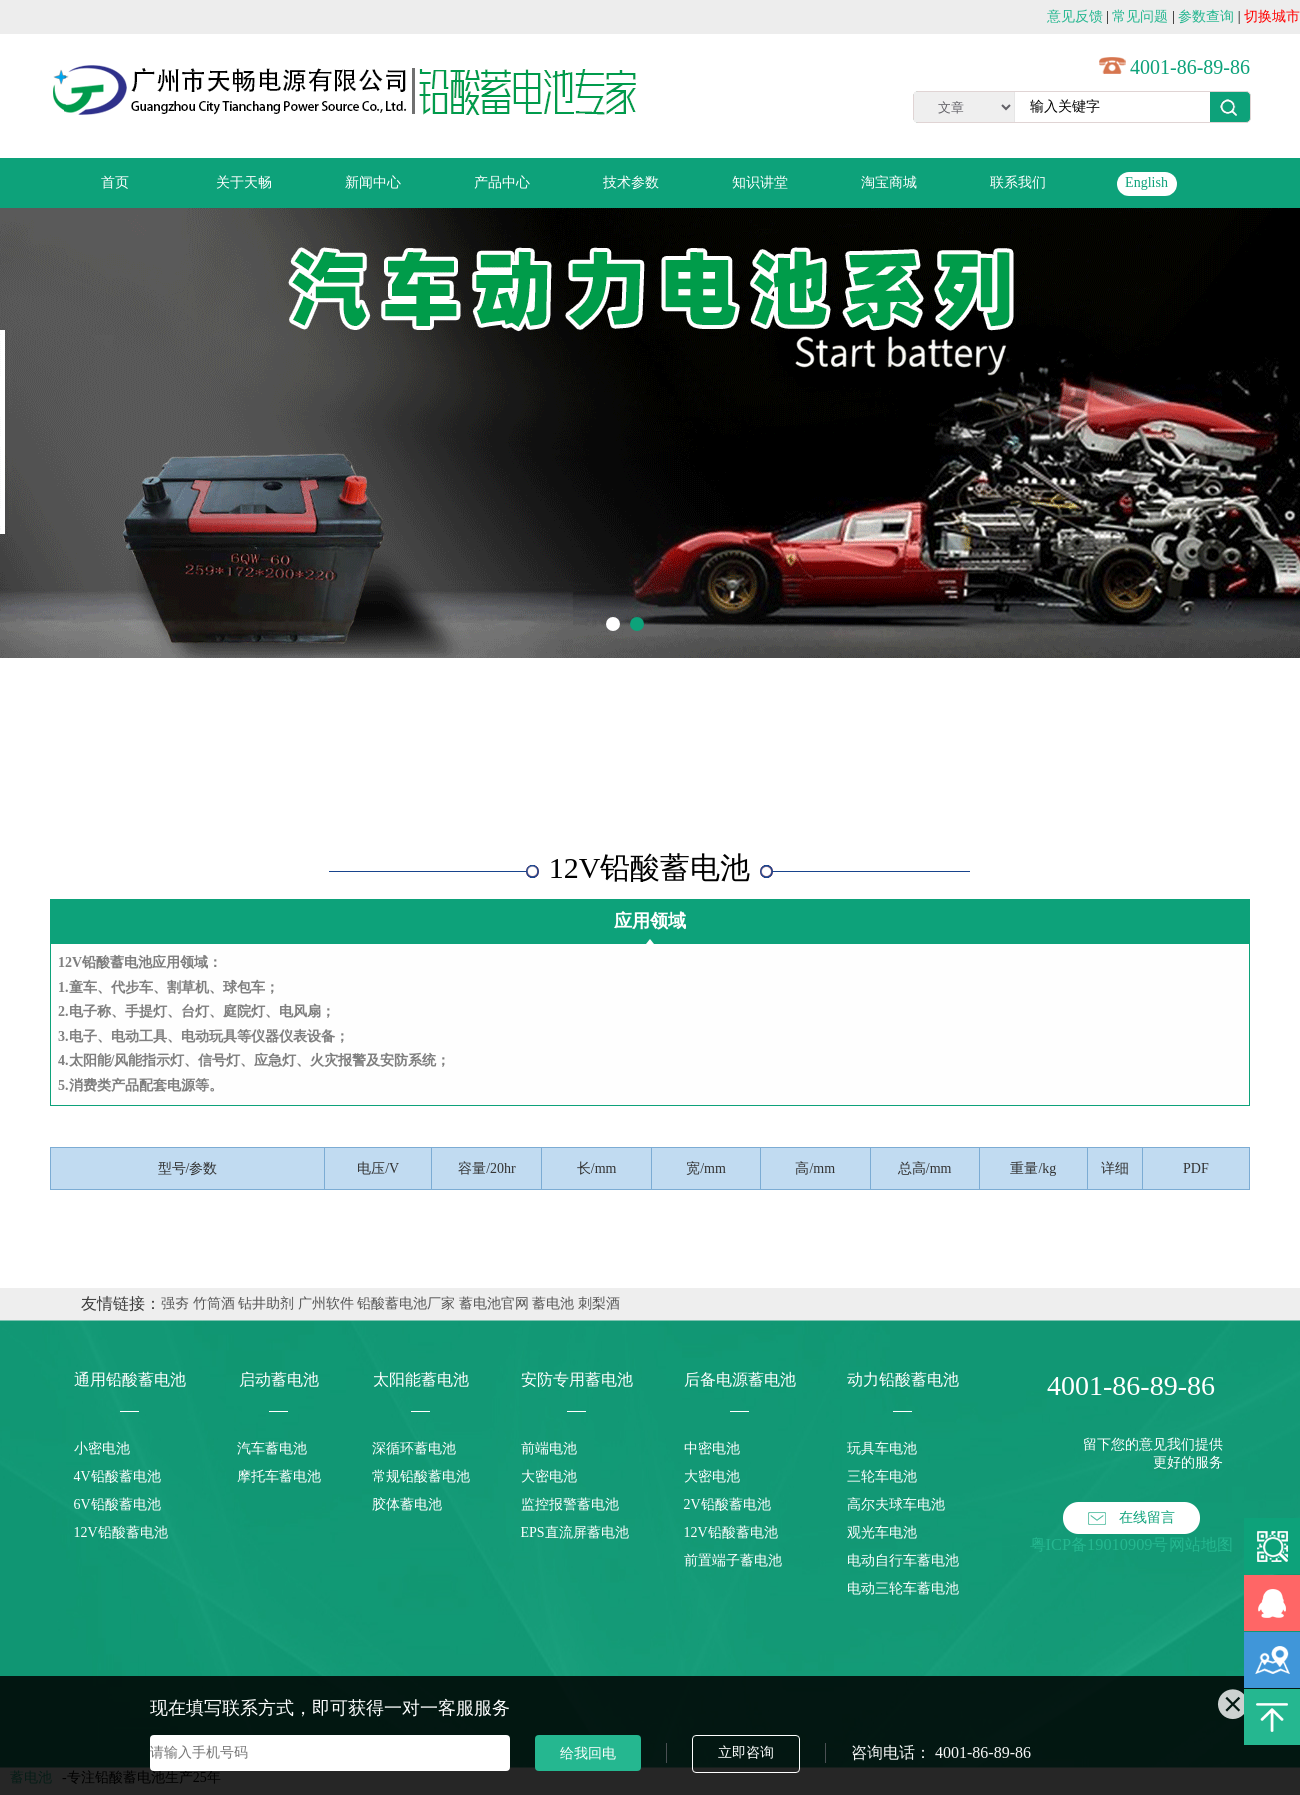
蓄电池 (553, 1303)
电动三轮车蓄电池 (903, 1588)
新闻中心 (373, 182)
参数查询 (1206, 16)
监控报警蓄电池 (570, 1504)
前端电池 (549, 1448)
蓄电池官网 (494, 1303)
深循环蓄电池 (414, 1448)
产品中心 (502, 182)
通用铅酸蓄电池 (130, 1379)
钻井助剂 (266, 1303)
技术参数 (631, 182)
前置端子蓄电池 (733, 1560)
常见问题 (1140, 16)
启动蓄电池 (279, 1379)
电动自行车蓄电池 (903, 1560)
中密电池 (712, 1448)
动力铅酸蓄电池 (903, 1379)
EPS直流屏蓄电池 (575, 1532)
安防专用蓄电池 (577, 1379)
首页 (115, 182)
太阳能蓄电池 (421, 1379)
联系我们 (1018, 182)
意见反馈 (1075, 16)
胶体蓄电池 (407, 1504)
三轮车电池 (882, 1476)
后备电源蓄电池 (740, 1379)
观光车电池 (882, 1532)
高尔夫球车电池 (896, 1504)
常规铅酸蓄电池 (421, 1476)
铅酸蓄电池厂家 (406, 1303)
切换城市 (1272, 16)
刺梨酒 (599, 1303)
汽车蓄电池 (272, 1448)
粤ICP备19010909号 (1099, 1544)
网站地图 (1201, 1544)
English (1146, 182)
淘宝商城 (889, 182)
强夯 (175, 1303)
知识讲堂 (760, 182)
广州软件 (326, 1303)
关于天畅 (244, 182)
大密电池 (549, 1476)
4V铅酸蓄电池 (117, 1476)
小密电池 (102, 1448)
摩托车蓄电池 (279, 1476)
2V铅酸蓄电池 (727, 1504)
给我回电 (588, 1753)
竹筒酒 (214, 1303)
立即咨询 (746, 1752)
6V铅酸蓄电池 (117, 1504)
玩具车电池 (882, 1448)
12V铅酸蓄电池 (121, 1532)
